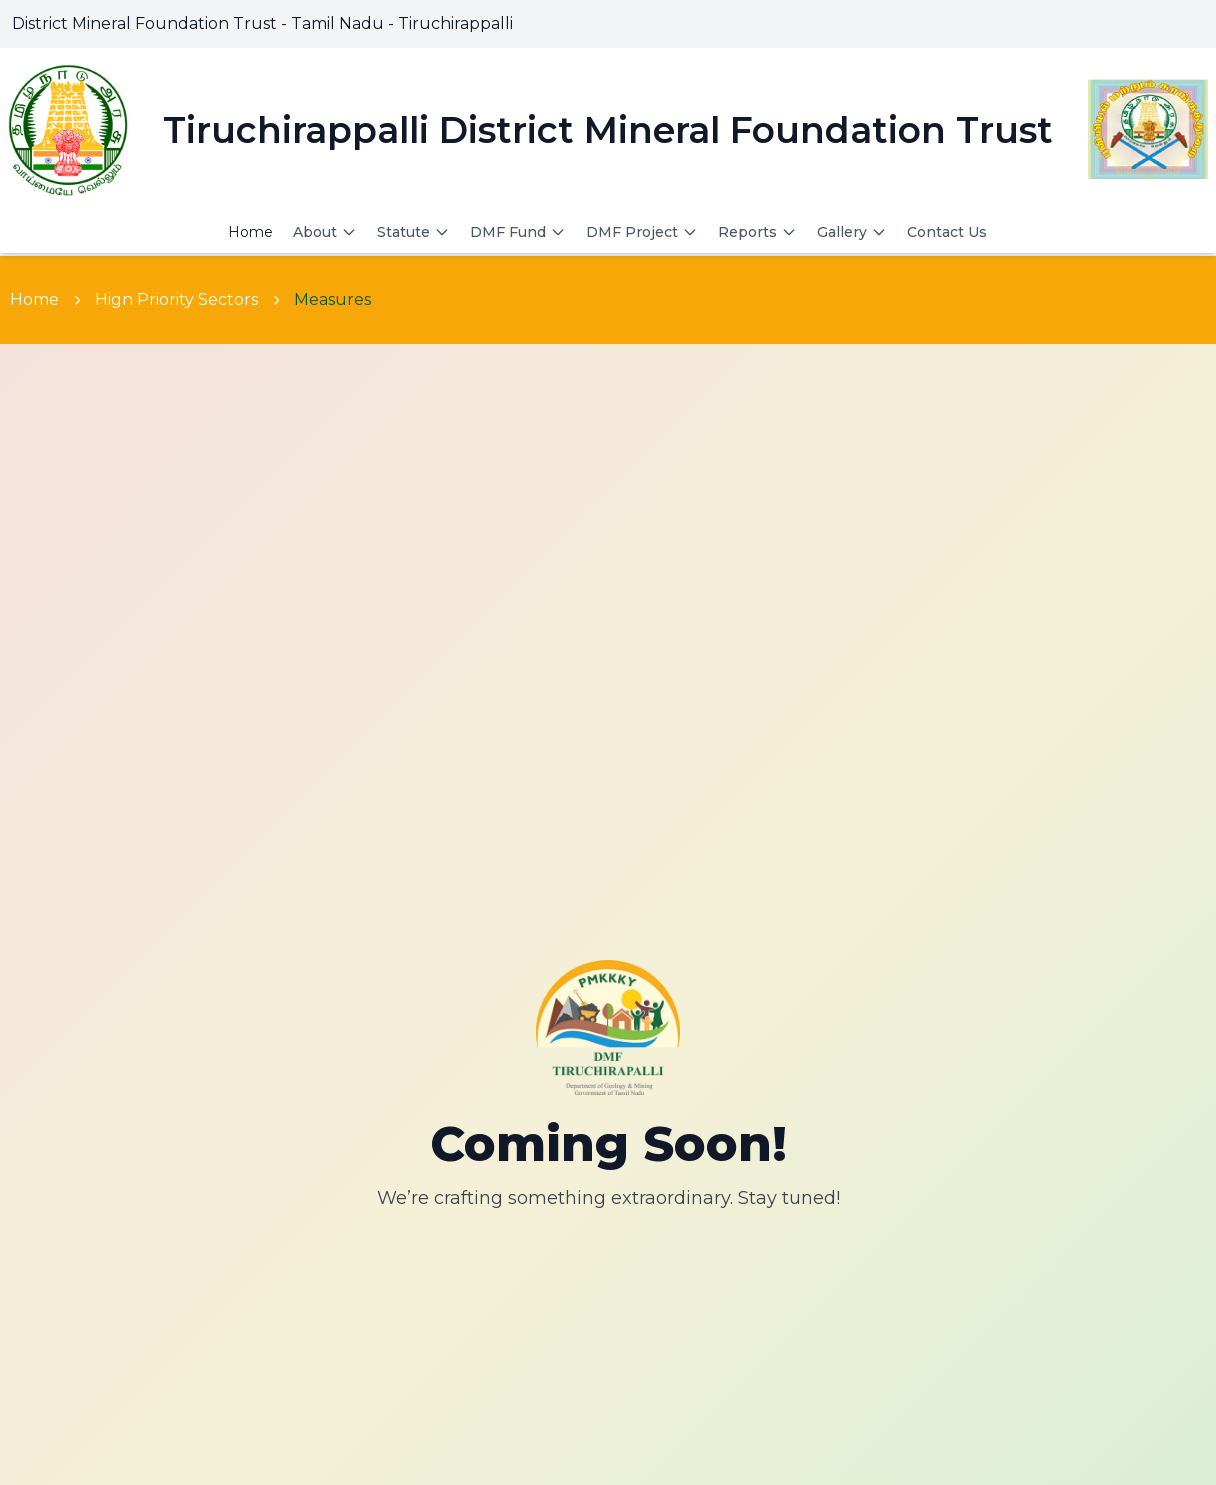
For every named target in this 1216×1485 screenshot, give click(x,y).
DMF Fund (518, 232)
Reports (757, 232)
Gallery (852, 232)
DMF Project (642, 232)
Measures (332, 299)
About (325, 232)
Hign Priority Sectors (176, 299)
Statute (413, 232)
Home (250, 232)
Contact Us (947, 232)
